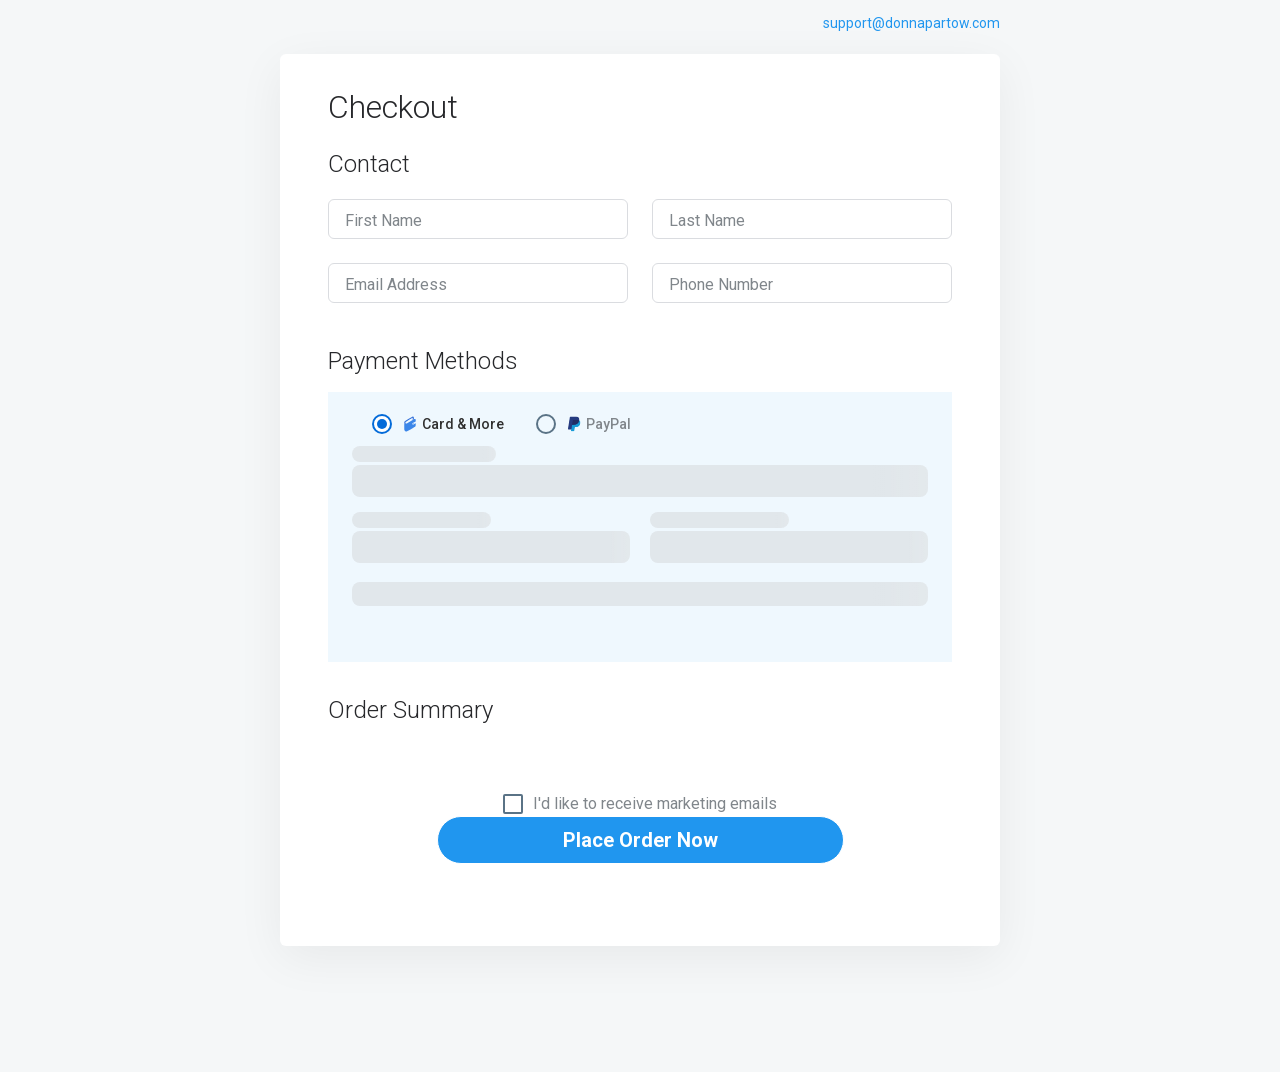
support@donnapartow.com (911, 23)
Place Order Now (640, 840)
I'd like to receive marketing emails (655, 804)
